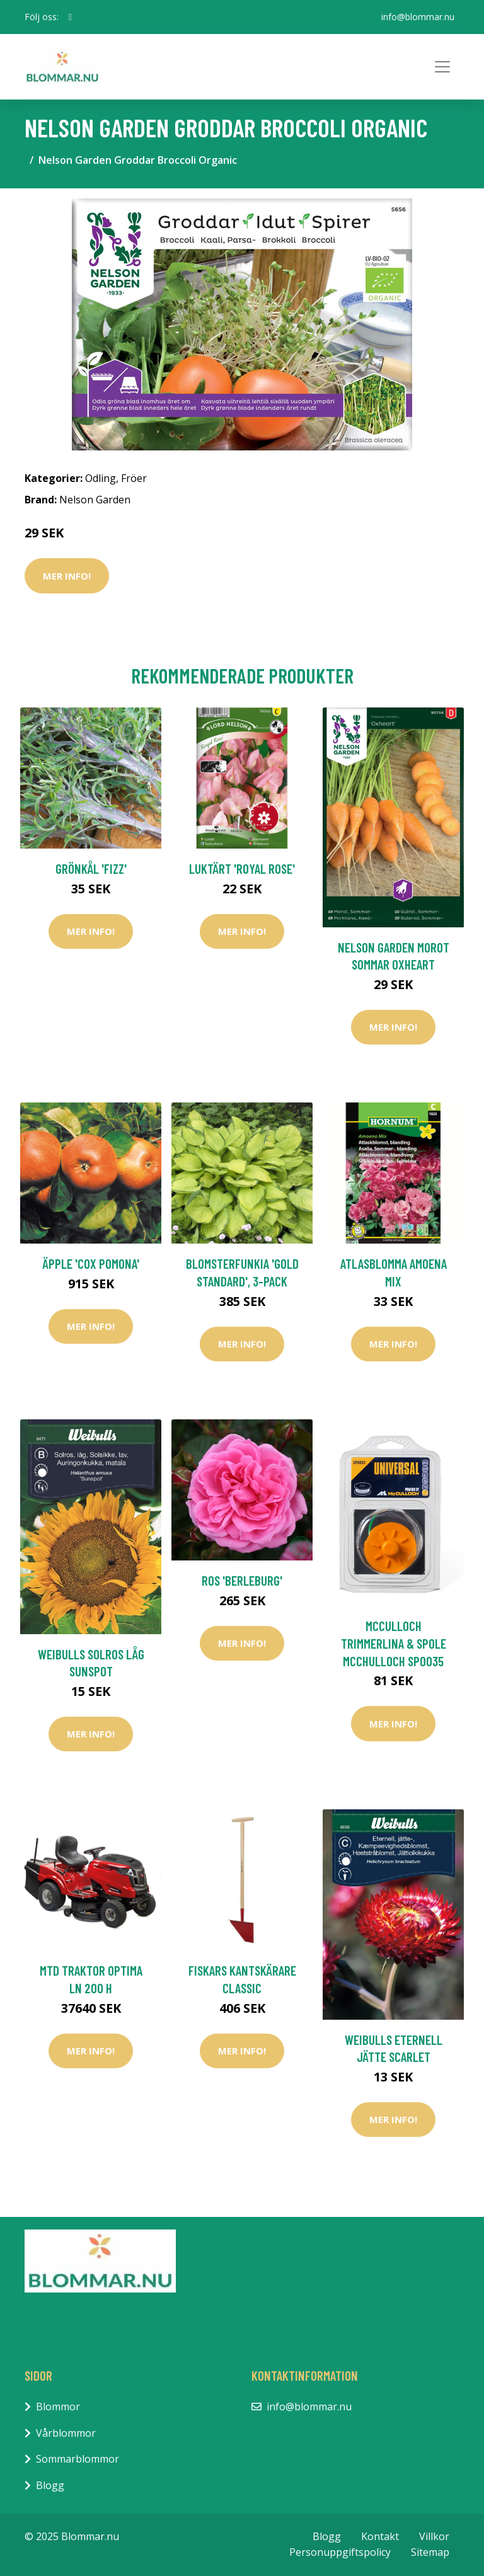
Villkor (434, 2536)
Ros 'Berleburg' (242, 1580)
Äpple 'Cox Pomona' (91, 1263)
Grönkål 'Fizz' (91, 868)
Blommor (58, 2406)
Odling (100, 478)
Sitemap (430, 2552)
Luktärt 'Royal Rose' (242, 868)
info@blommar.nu (417, 17)
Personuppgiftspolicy (340, 2552)
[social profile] (70, 17)
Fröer (134, 478)
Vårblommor (66, 2433)
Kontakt (380, 2536)
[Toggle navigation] (442, 67)
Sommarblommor (77, 2459)
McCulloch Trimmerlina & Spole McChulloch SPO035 (393, 1643)
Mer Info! (67, 576)
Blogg (50, 2485)
